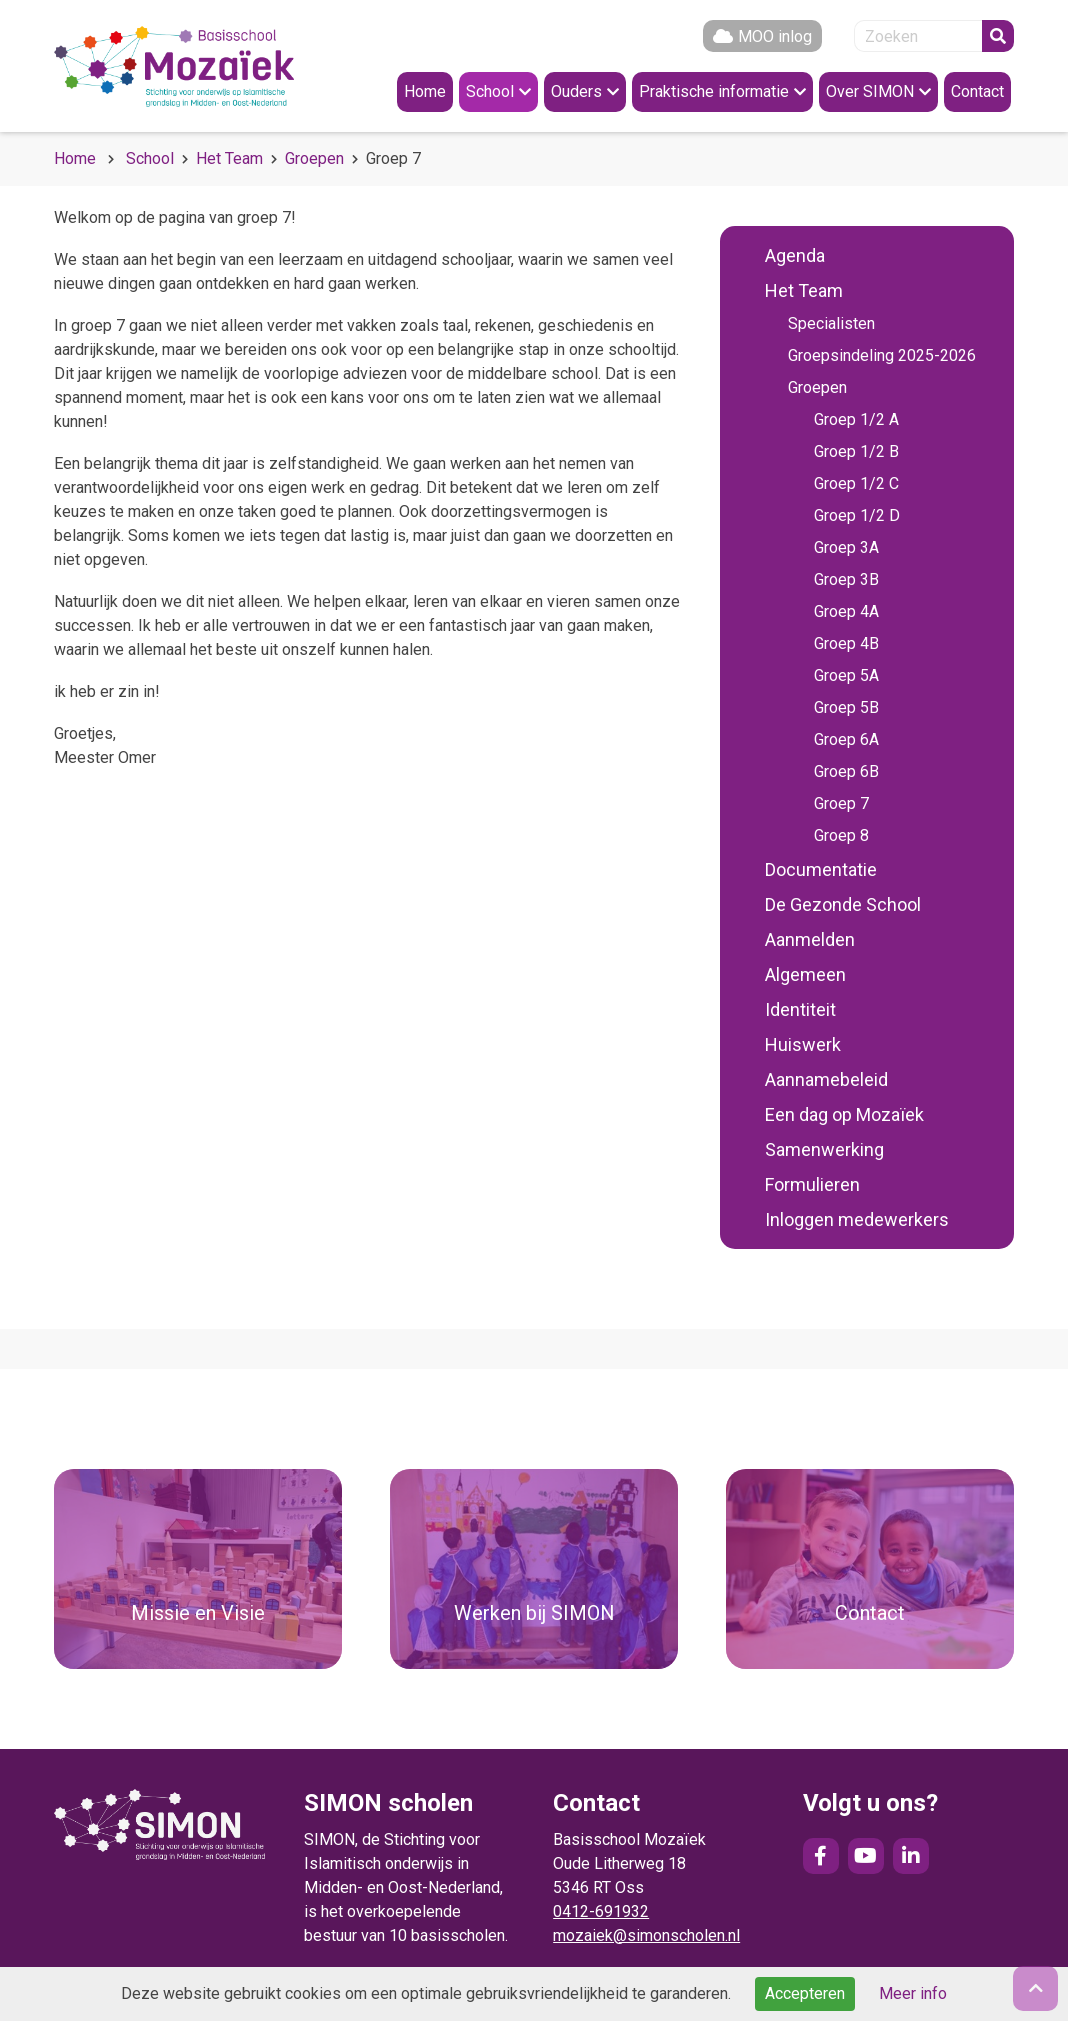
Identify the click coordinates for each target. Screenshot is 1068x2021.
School (150, 158)
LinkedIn (911, 1856)
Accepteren (805, 1993)
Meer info (913, 1993)
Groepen (314, 158)
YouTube (866, 1856)
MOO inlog (775, 36)
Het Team (229, 158)
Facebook (821, 1856)
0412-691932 (601, 1911)
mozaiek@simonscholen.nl (646, 1935)
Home (75, 158)
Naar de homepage (174, 66)
